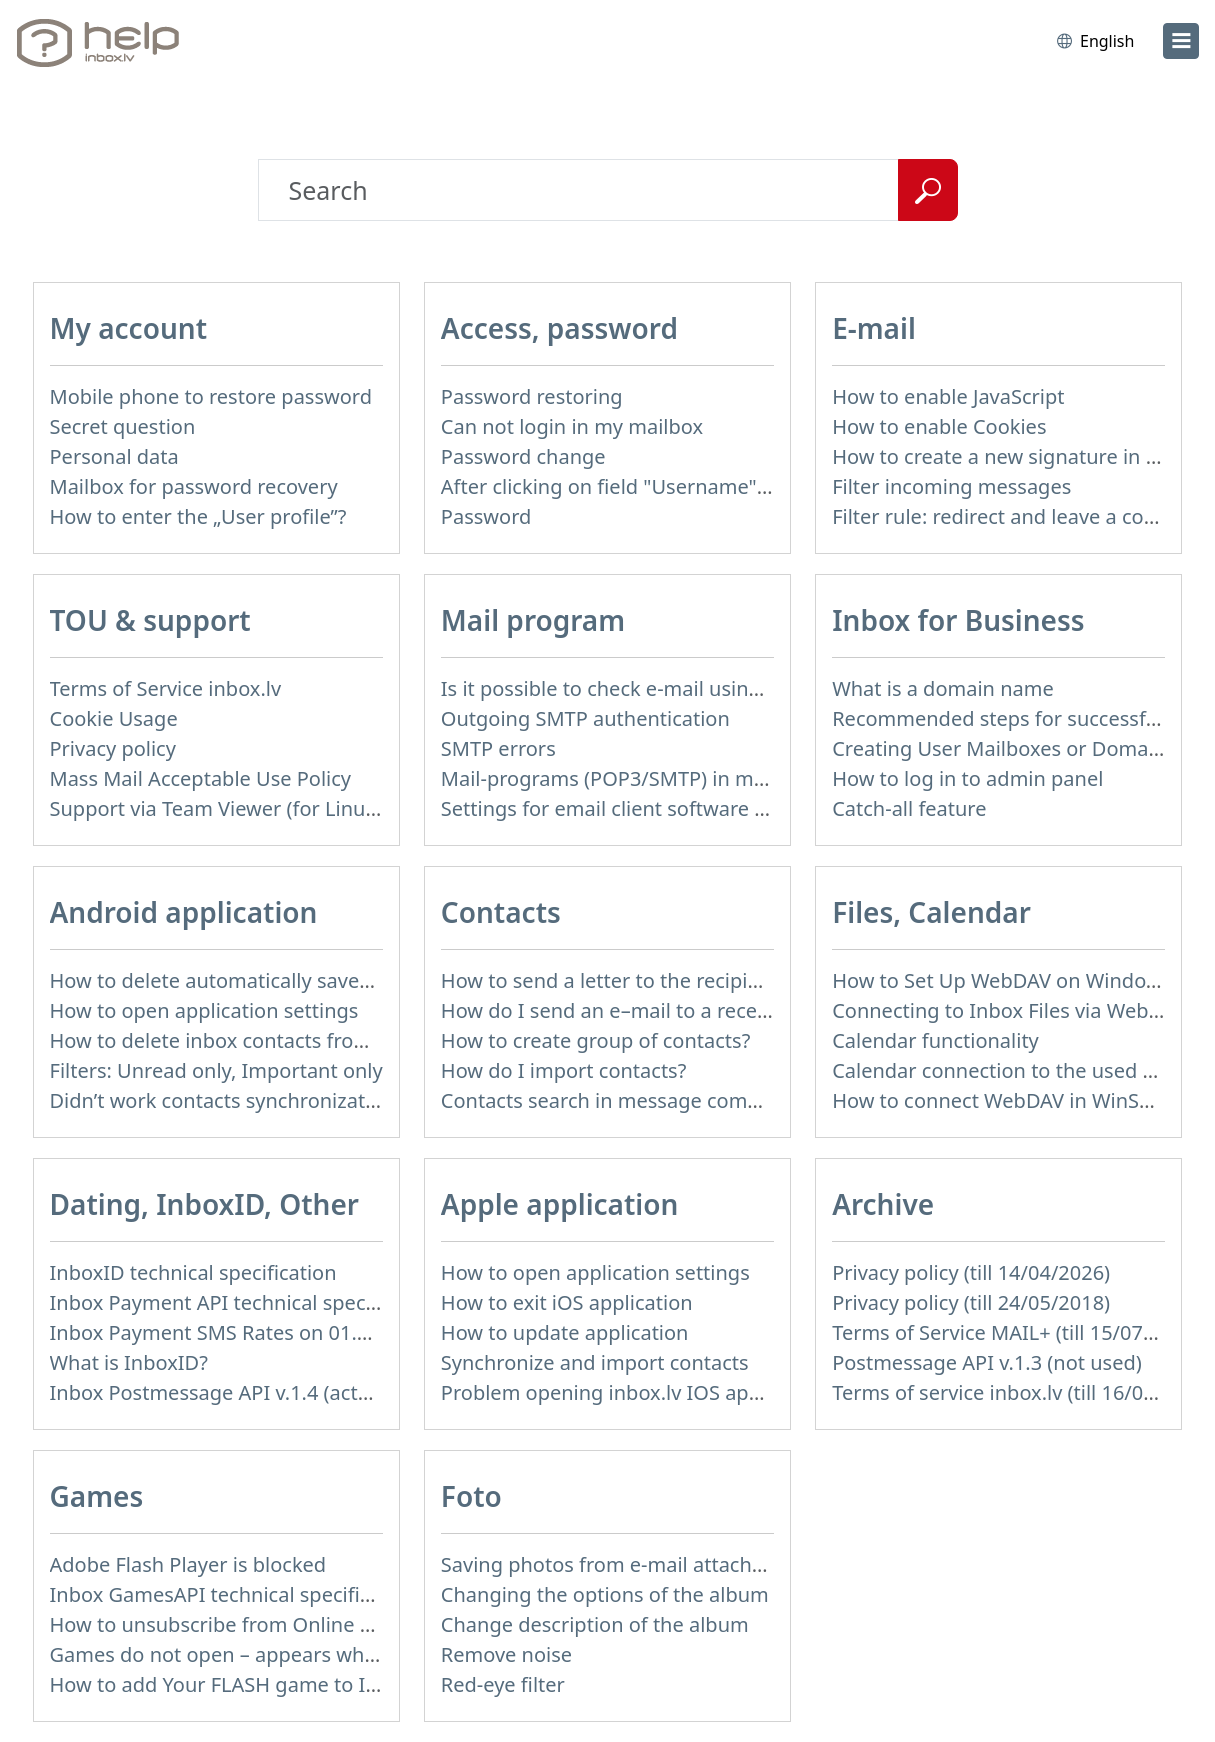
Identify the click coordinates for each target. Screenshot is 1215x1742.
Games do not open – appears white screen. (255, 1654)
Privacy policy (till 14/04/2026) (971, 1272)
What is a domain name (943, 688)
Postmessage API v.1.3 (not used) (987, 1362)
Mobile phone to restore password (211, 396)
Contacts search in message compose (617, 1100)
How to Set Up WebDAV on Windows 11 (1015, 980)
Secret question (123, 426)
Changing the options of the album (605, 1594)
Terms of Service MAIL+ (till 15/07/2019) (1017, 1332)
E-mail (874, 328)
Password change (523, 456)
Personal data (114, 456)
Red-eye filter (503, 1684)
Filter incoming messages (951, 486)
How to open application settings (204, 1010)
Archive (883, 1204)
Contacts (501, 912)
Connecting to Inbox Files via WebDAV (1009, 1010)
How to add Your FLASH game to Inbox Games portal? (301, 1684)
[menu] (1181, 41)
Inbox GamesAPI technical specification (234, 1594)
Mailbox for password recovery (194, 486)
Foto (471, 1496)
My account (129, 328)
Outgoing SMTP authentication (585, 718)
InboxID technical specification (193, 1272)
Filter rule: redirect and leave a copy (999, 516)
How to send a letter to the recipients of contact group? (699, 980)
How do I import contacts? (564, 1070)
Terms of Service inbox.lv (166, 688)
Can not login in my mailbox (572, 426)
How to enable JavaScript (948, 396)
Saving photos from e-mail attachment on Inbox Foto (689, 1564)
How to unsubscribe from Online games (236, 1624)
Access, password (559, 328)
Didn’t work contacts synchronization (222, 1100)
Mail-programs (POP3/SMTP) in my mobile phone (670, 778)
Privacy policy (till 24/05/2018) (971, 1302)
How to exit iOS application (567, 1302)
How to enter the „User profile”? (198, 516)
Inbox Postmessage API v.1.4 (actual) (221, 1392)
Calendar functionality (935, 1040)
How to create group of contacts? (596, 1040)
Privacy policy (113, 748)
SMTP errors (498, 748)
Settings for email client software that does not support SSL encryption (772, 808)
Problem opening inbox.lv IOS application (635, 1392)
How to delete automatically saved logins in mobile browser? (333, 980)
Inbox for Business (958, 620)
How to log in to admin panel (967, 778)
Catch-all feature (909, 808)
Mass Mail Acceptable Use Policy (201, 778)
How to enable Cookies (939, 426)
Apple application (560, 1204)
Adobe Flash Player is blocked (188, 1564)
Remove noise (506, 1654)
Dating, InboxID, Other (204, 1204)
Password (486, 516)
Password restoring (532, 396)
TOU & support (150, 620)
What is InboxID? (129, 1362)
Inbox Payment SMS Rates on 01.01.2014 (240, 1332)
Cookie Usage (114, 718)
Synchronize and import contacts (595, 1362)
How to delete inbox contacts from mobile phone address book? (349, 1040)
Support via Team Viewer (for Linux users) (244, 808)
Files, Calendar (931, 912)
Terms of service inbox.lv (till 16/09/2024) (1023, 1392)
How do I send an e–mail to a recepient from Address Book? (720, 1010)
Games (97, 1496)
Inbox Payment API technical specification (245, 1302)
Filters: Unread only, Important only (216, 1070)
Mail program (533, 620)
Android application (184, 912)
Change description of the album (595, 1624)
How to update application (565, 1332)
